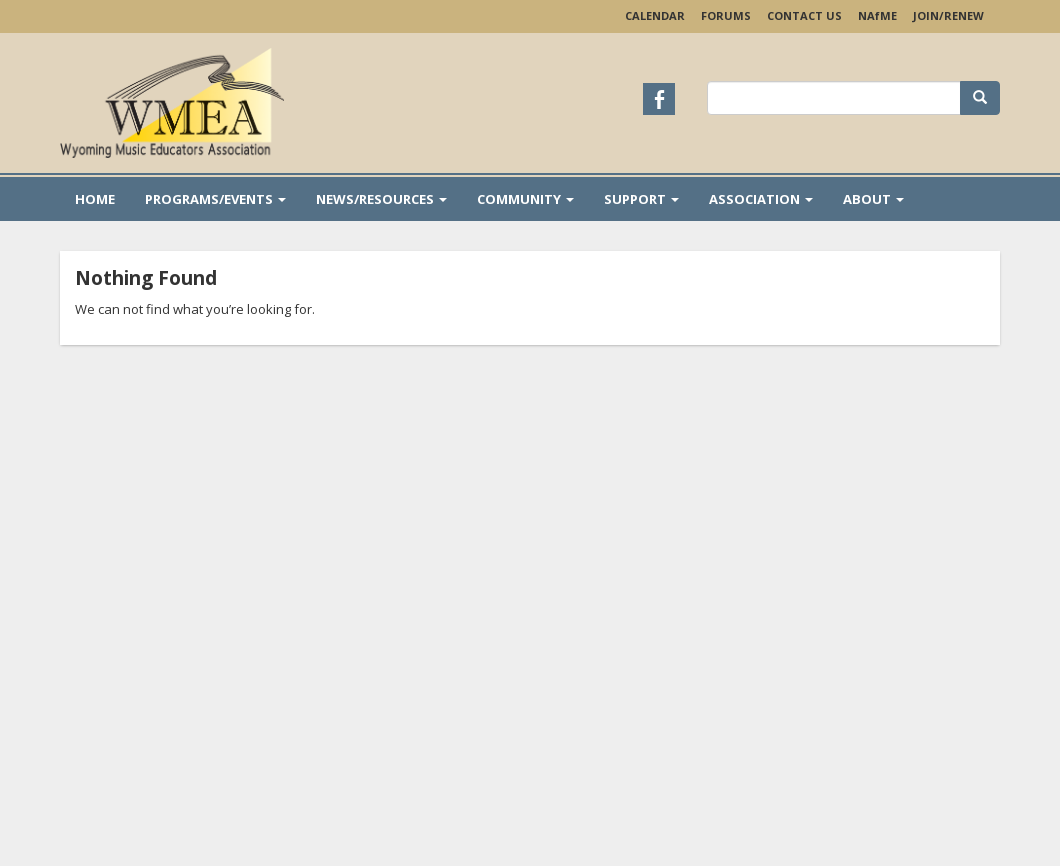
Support (641, 199)
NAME (877, 15)
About (873, 199)
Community (525, 199)
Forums (726, 15)
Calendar (655, 15)
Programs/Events (215, 199)
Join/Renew (948, 15)
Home (95, 199)
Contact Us (804, 15)
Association (761, 199)
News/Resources (381, 199)
